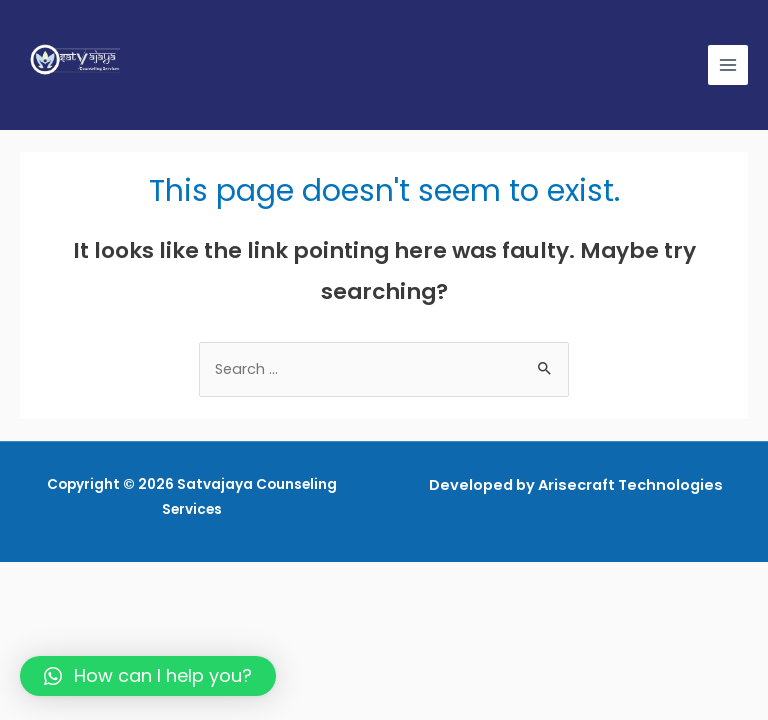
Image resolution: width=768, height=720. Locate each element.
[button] (148, 676)
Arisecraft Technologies (630, 485)
